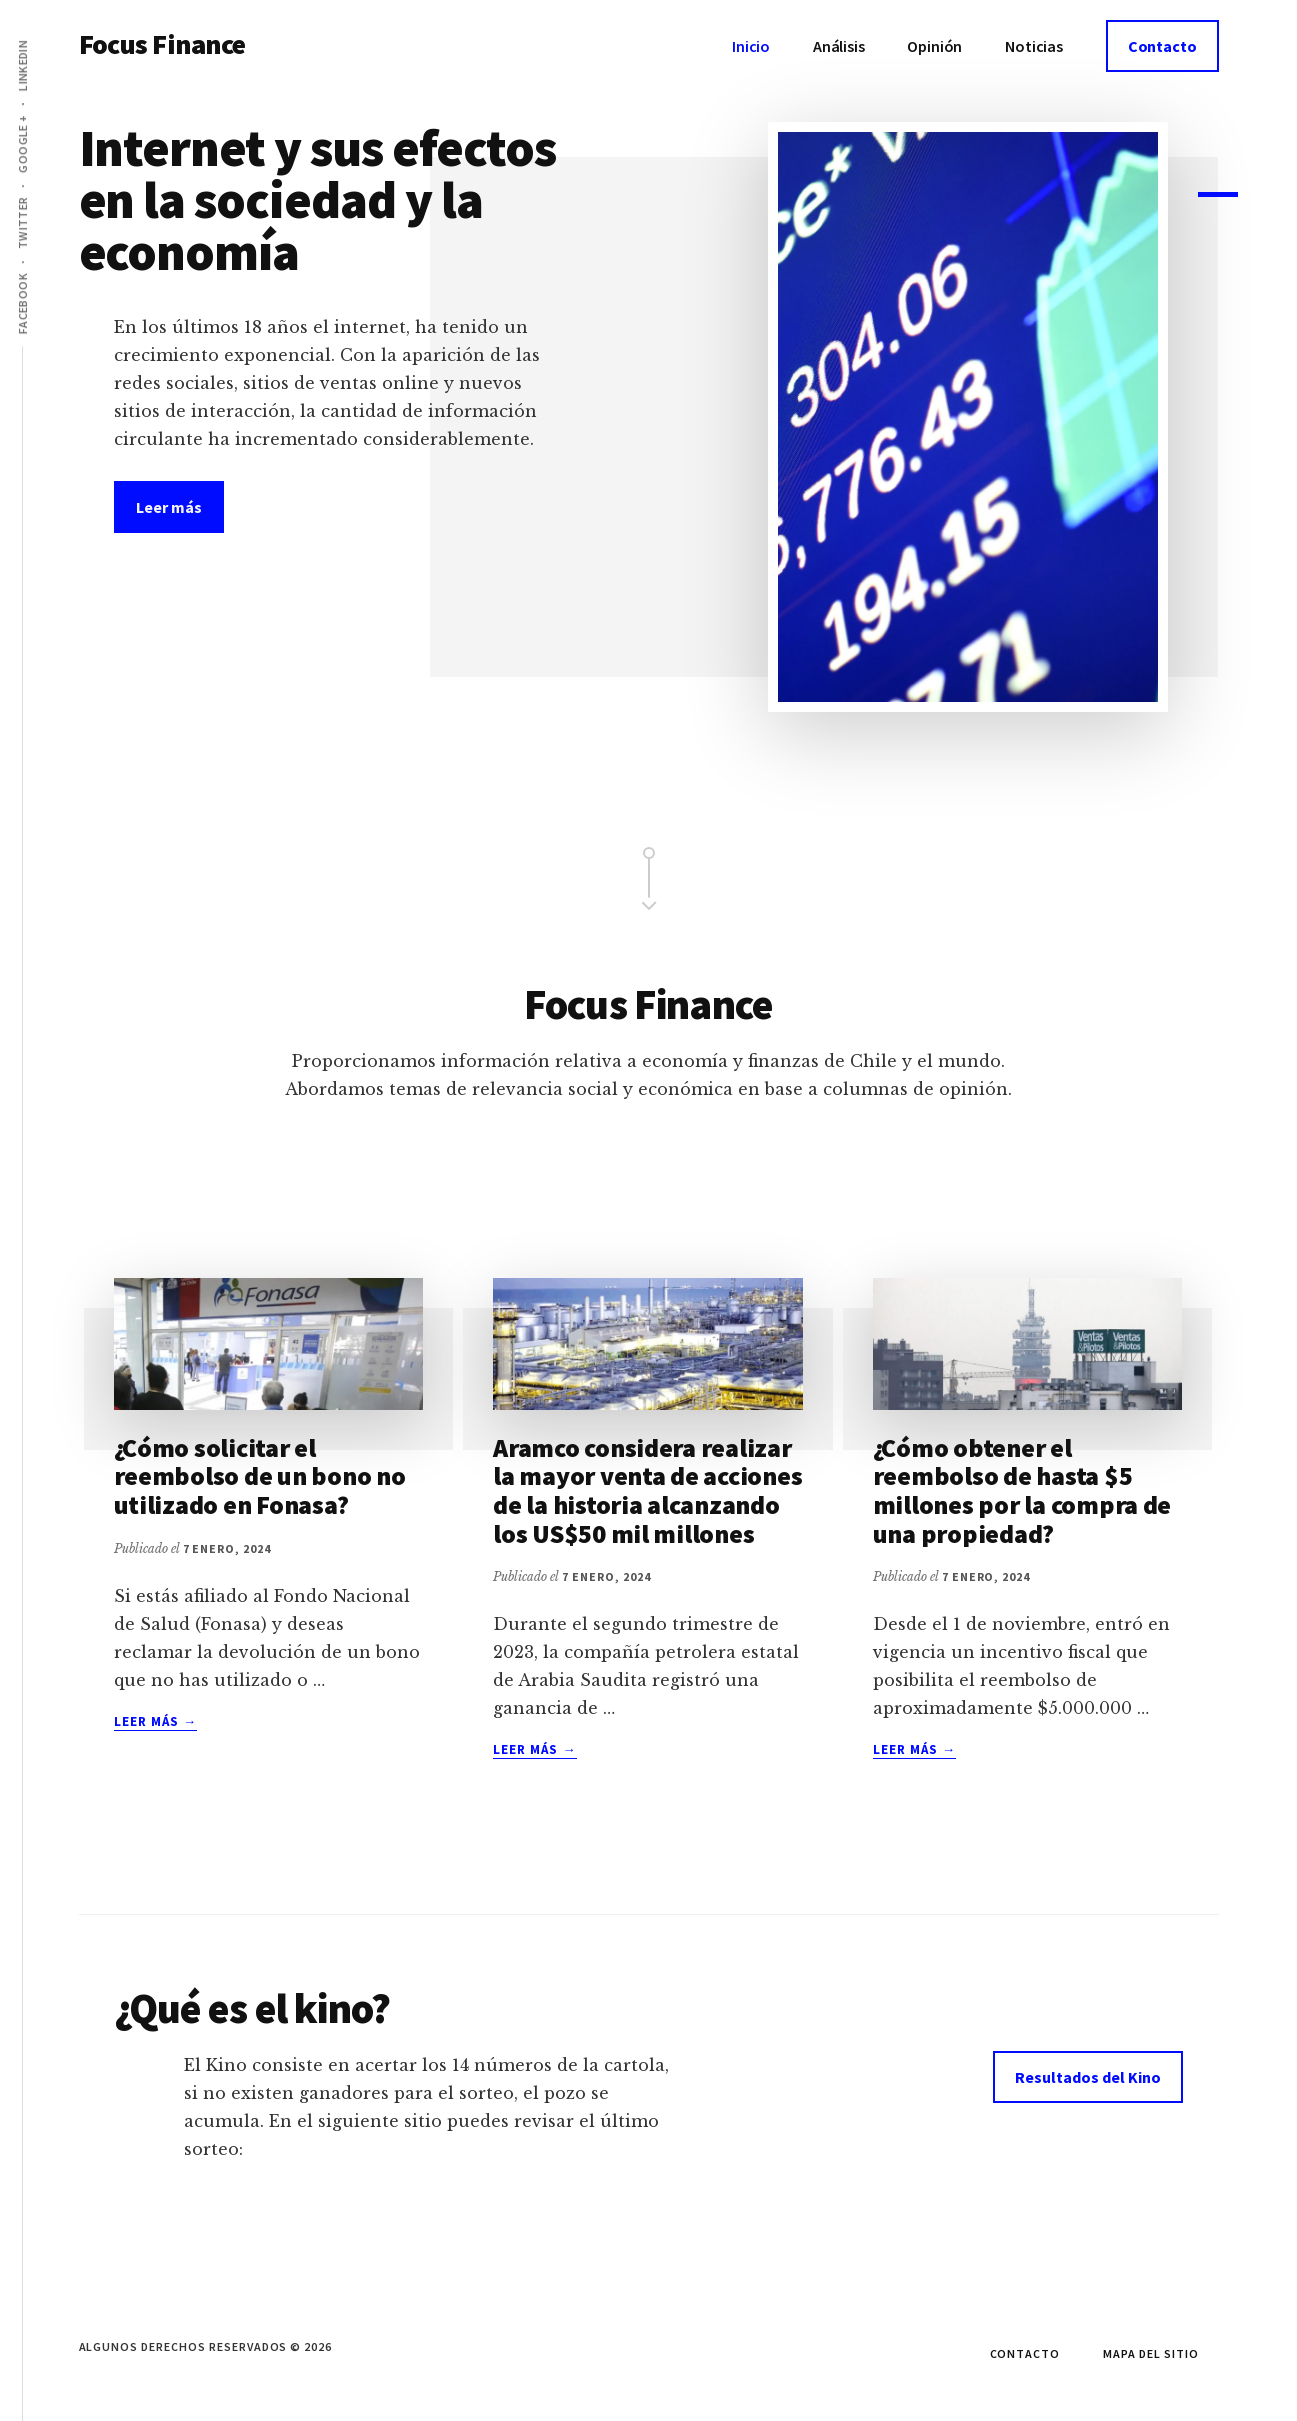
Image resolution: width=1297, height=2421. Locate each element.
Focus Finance (162, 44)
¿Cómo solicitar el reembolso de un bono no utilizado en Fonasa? (260, 1476)
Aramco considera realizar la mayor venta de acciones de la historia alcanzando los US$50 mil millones (647, 1490)
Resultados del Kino (1088, 2077)
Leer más (180, 506)
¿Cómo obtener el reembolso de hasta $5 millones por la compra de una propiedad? (1022, 1490)
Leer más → (155, 1722)
